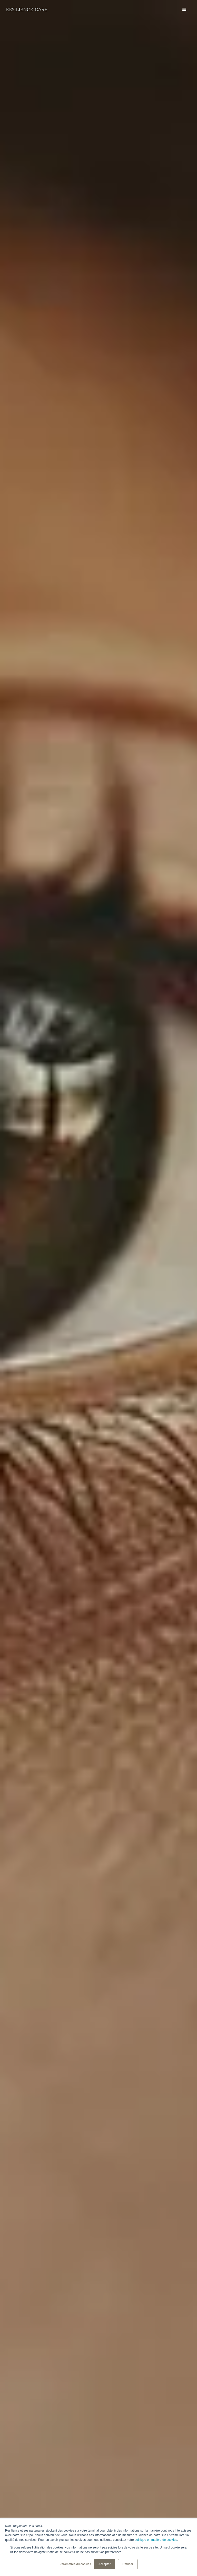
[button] (184, 9)
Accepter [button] (104, 2564)
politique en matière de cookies (156, 2540)
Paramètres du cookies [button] (75, 2564)
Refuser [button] (127, 2564)
